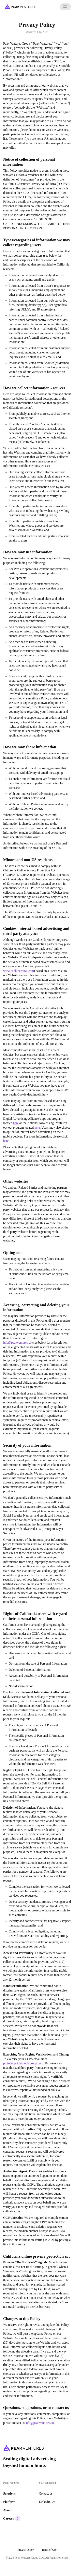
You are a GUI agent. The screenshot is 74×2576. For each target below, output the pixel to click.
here (16, 1123)
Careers (11, 2518)
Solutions (9, 2493)
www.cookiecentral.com (18, 970)
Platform (9, 2501)
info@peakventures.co (17, 1342)
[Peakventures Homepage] (20, 7)
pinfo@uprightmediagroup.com (23, 2063)
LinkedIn (47, 2502)
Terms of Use (49, 2549)
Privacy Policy (26, 2549)
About (7, 2510)
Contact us (45, 2493)
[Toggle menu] (65, 6)
